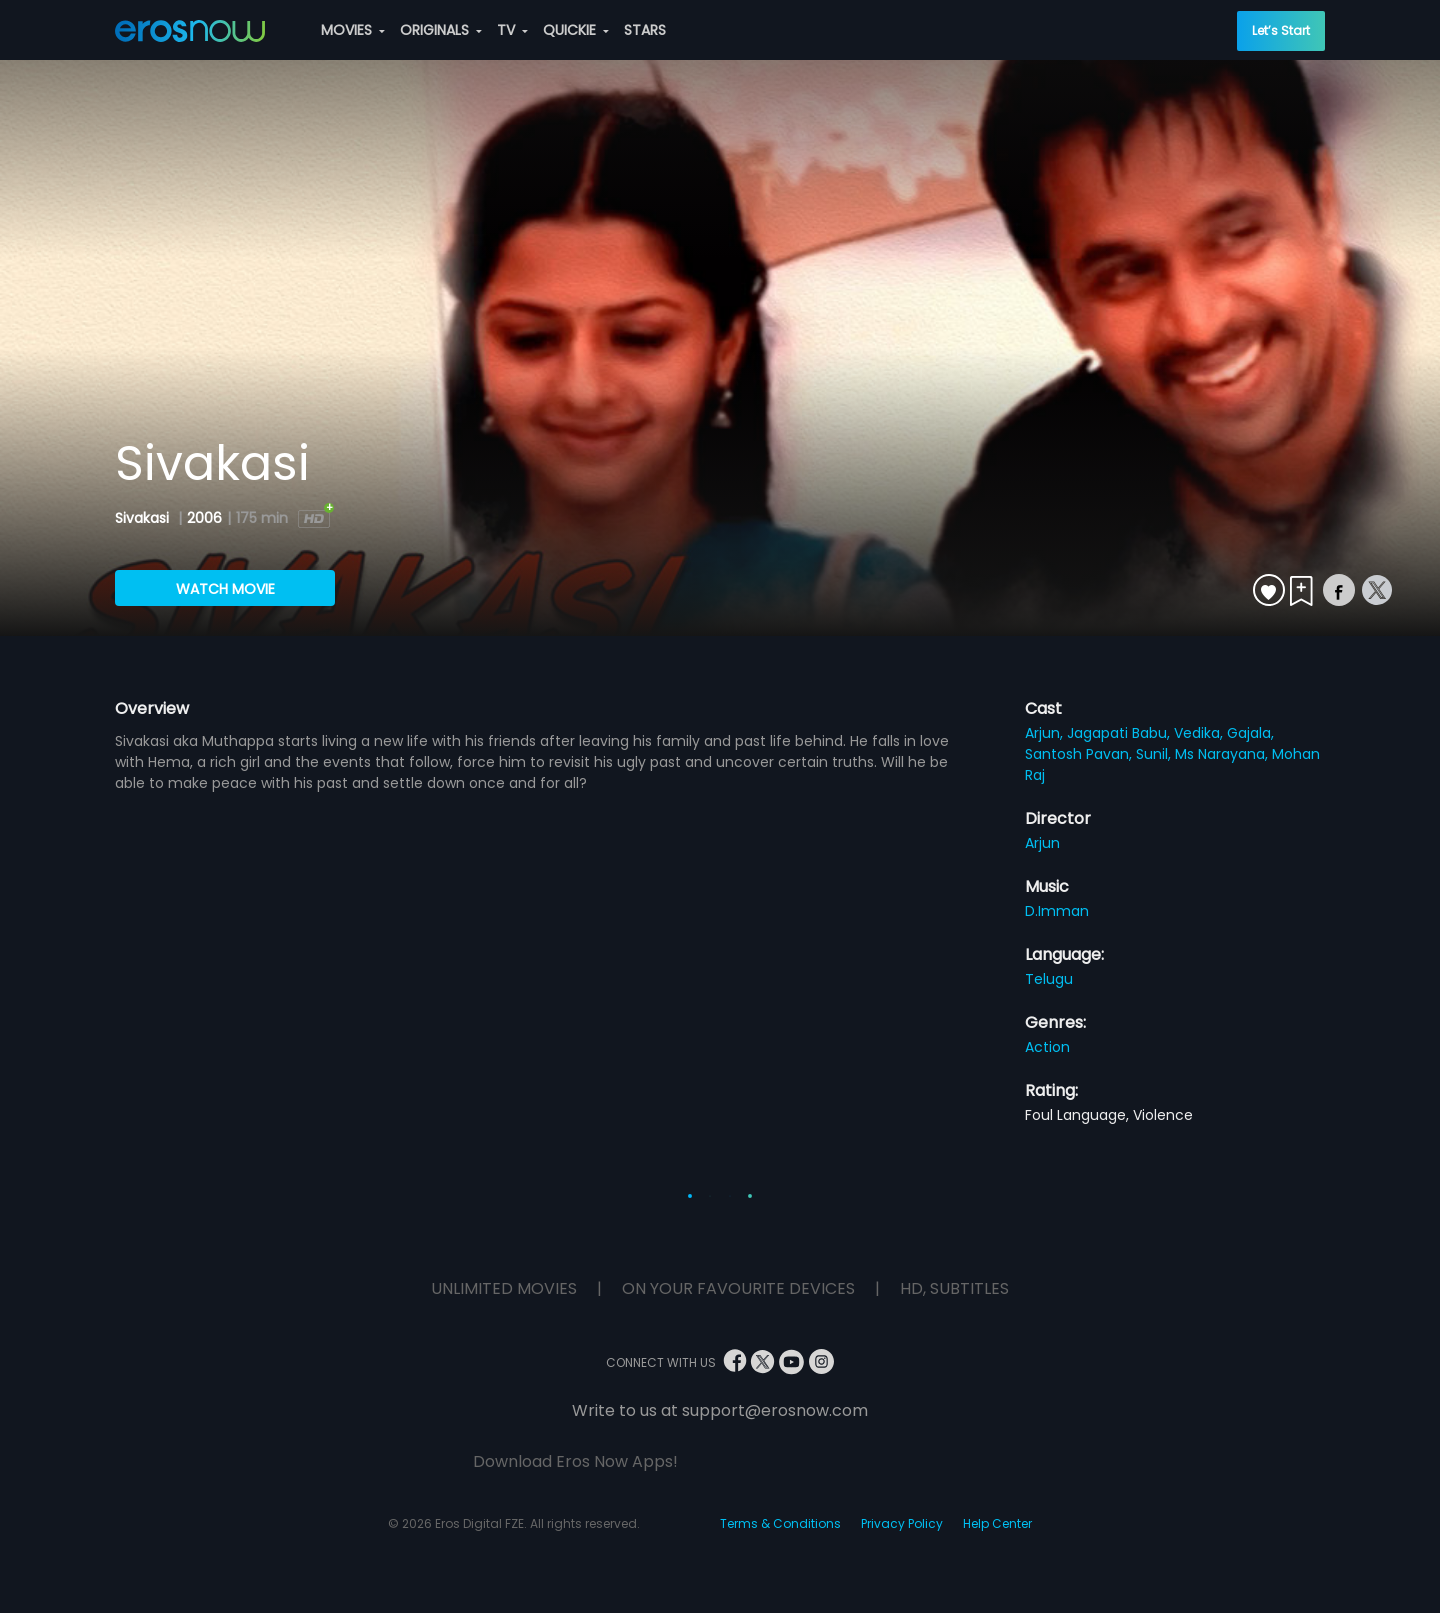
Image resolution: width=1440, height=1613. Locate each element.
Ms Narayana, (1223, 754)
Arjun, (1046, 733)
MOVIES (353, 30)
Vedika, (1200, 733)
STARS (645, 30)
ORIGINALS (441, 30)
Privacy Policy (902, 1523)
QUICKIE (576, 30)
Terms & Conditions (780, 1523)
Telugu (1049, 979)
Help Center (997, 1523)
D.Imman (1057, 911)
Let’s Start (1281, 30)
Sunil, (1155, 754)
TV (512, 30)
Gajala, (1250, 733)
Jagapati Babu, (1120, 733)
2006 (204, 518)
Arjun (1042, 843)
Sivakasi (144, 518)
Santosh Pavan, (1080, 754)
